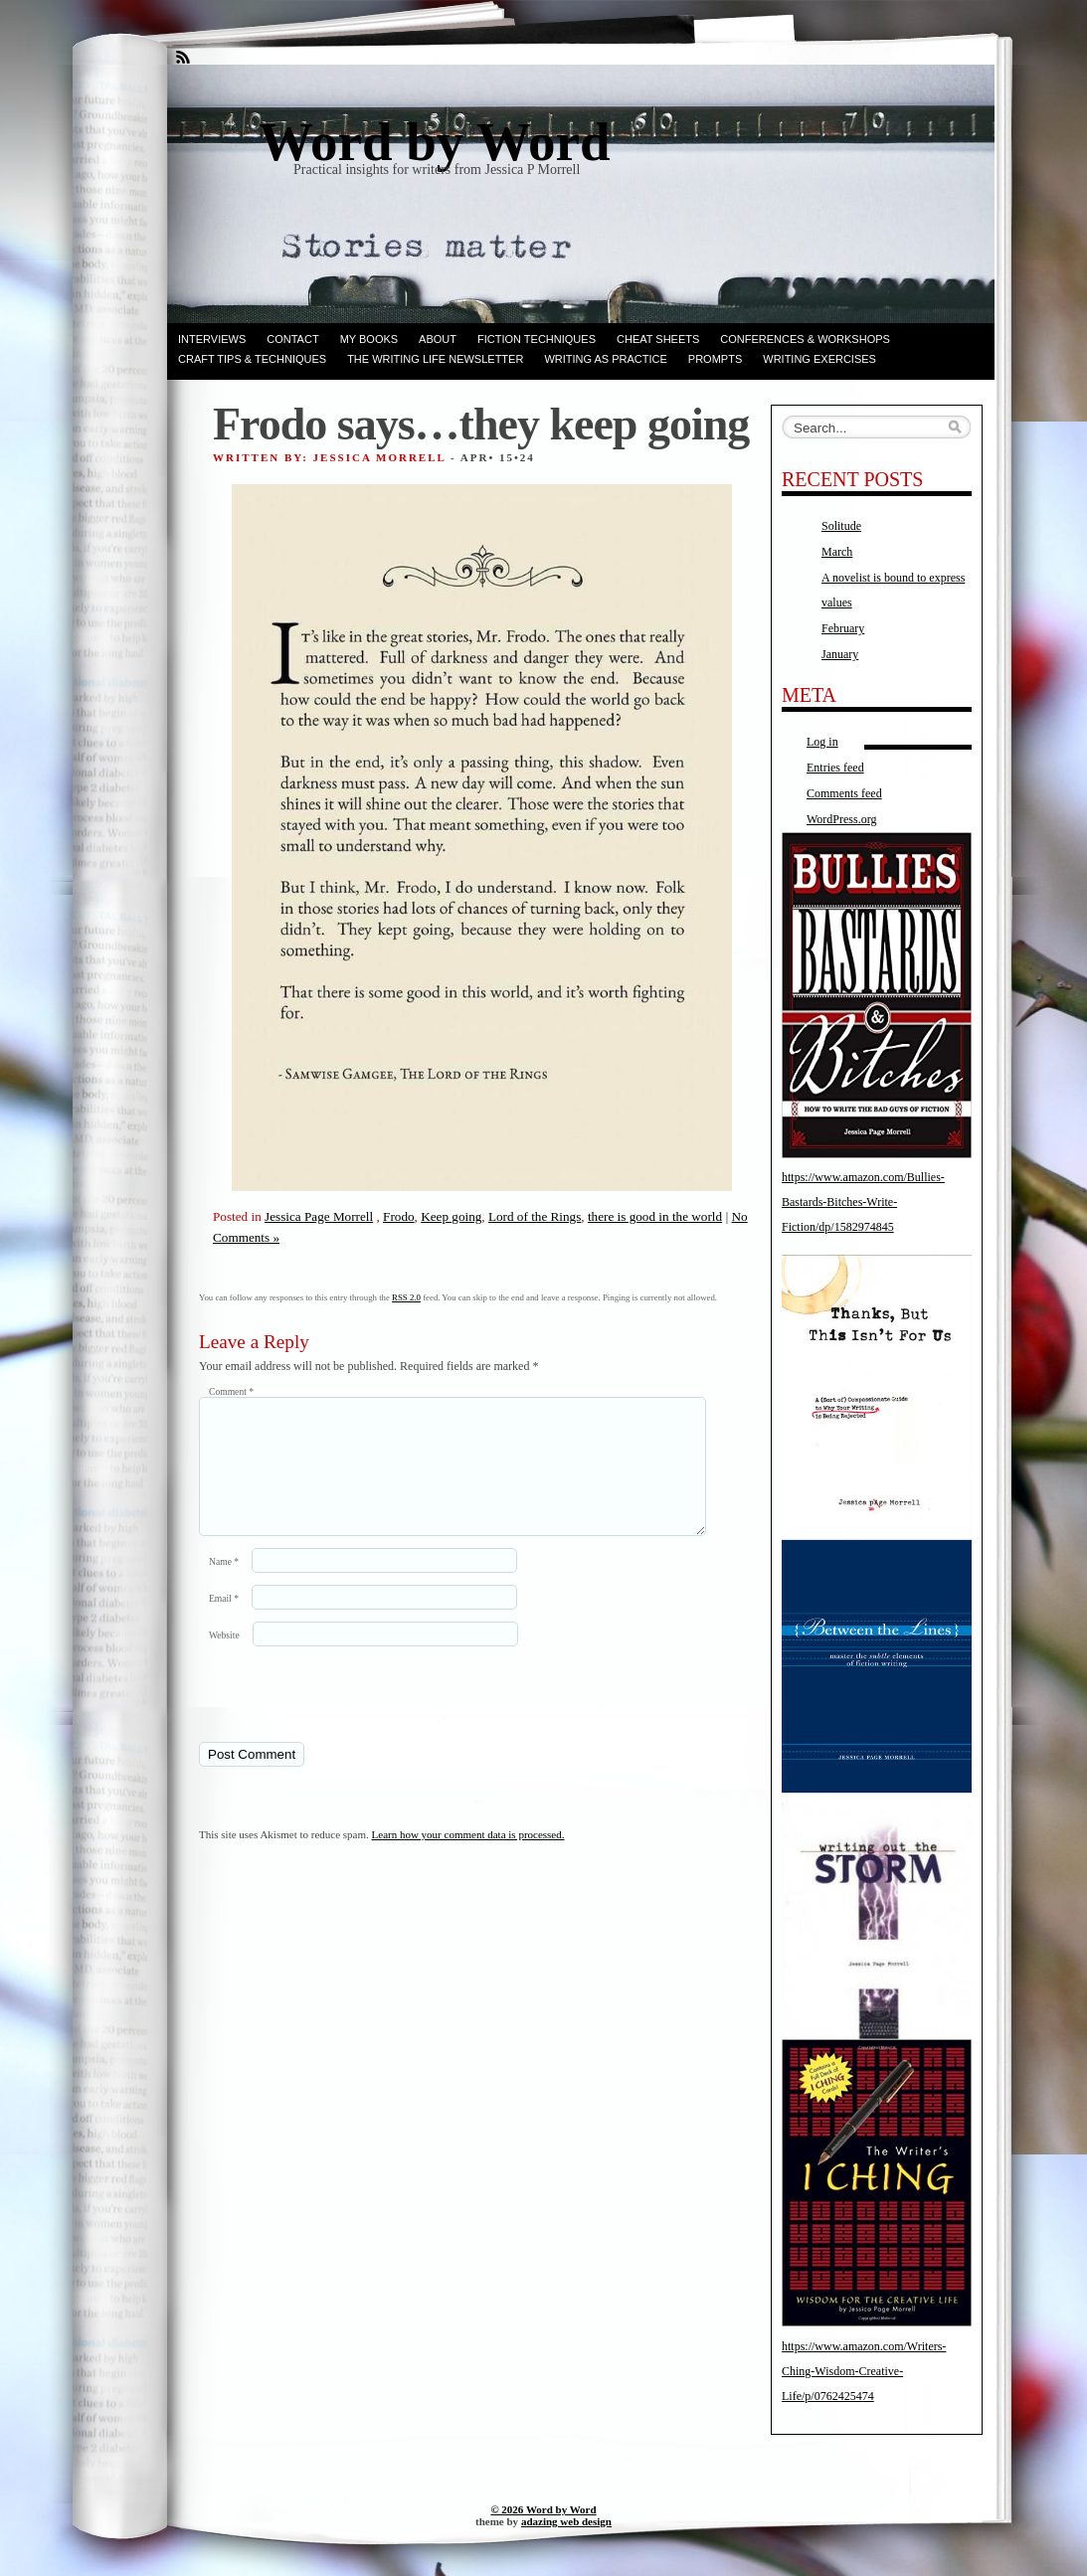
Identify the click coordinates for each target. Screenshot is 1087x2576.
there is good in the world (655, 1216)
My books (369, 339)
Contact (292, 339)
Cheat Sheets (658, 339)
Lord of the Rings (534, 1216)
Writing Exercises (819, 359)
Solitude (841, 526)
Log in (822, 742)
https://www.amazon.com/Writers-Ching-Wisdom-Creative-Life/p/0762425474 (864, 2371)
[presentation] (335, 1717)
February (842, 628)
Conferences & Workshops (805, 339)
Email (224, 1622)
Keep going (451, 1216)
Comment (231, 1391)
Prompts (715, 359)
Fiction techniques (536, 339)
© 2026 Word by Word (543, 2509)
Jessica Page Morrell (319, 1216)
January (839, 654)
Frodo (399, 1216)
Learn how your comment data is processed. (468, 1858)
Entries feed (835, 767)
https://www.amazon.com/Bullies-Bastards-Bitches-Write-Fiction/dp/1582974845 (863, 1202)
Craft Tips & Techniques (252, 359)
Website (224, 1658)
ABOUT (437, 339)
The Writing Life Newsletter (435, 359)
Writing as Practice (605, 359)
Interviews (212, 339)
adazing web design (566, 2521)
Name (224, 1585)
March (836, 552)
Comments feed (844, 793)
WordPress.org (841, 819)
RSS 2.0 (406, 1297)
